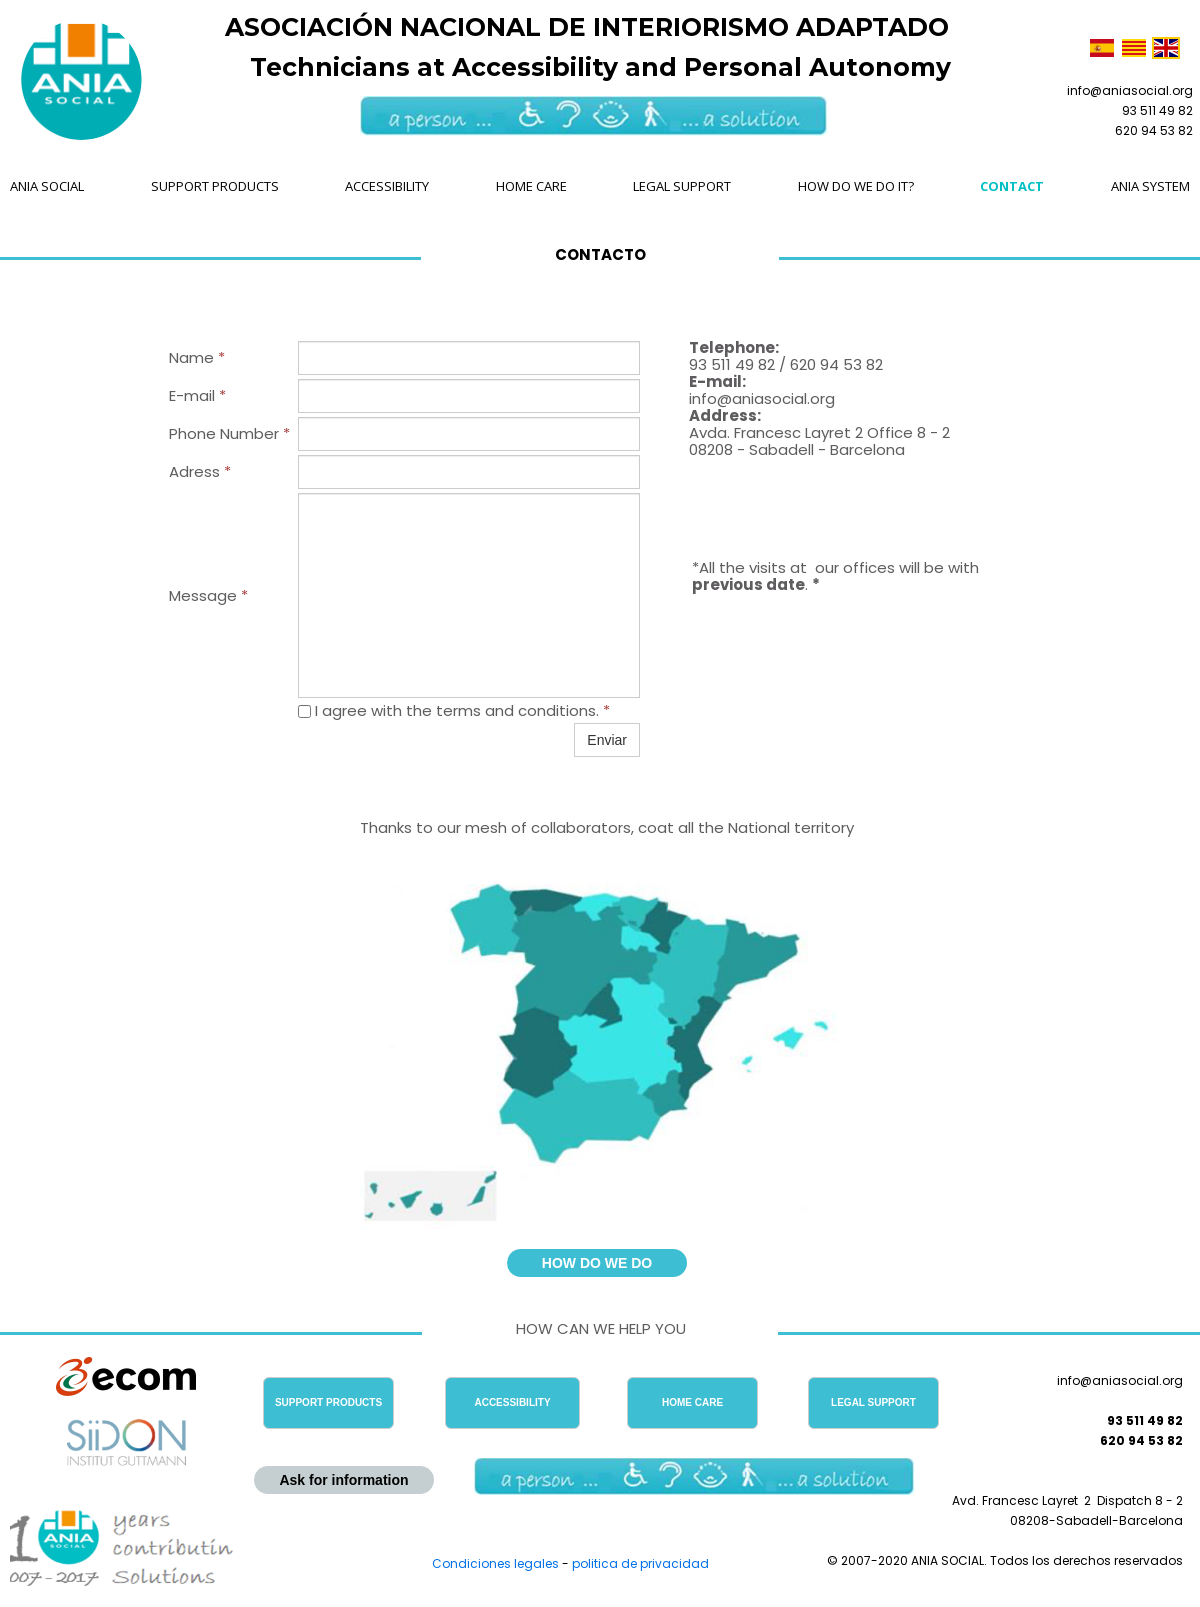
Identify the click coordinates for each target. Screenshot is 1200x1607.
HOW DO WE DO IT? (856, 186)
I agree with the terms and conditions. (454, 710)
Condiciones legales (495, 1563)
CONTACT (1012, 186)
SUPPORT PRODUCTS (215, 186)
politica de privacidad (640, 1563)
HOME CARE (531, 186)
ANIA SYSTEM (1150, 186)
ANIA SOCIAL (47, 186)
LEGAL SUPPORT (682, 186)
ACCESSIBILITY (387, 186)
